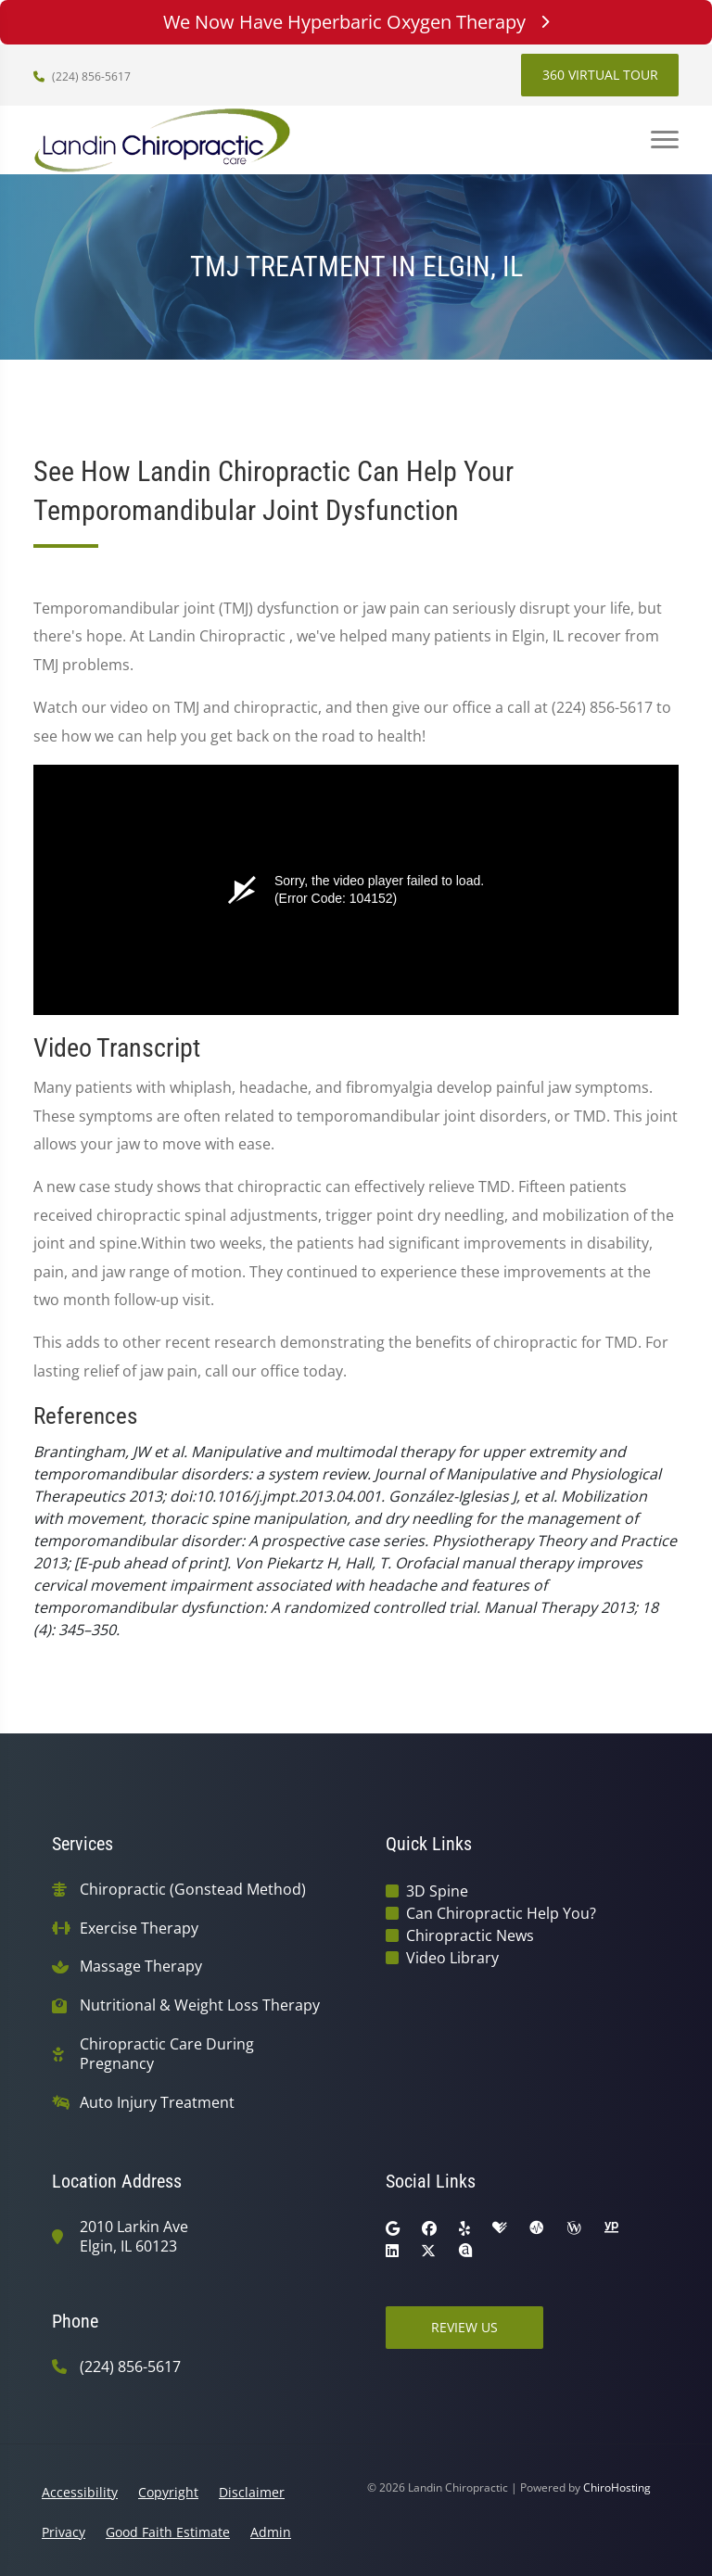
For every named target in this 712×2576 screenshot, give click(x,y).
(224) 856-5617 (82, 76)
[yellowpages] (611, 2228)
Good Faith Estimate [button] (168, 2532)
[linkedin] (392, 2251)
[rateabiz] (465, 2251)
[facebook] (429, 2228)
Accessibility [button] (80, 2492)
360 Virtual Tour (600, 74)
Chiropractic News (470, 1935)
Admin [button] (270, 2532)
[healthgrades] (499, 2228)
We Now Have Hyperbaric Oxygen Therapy (356, 21)
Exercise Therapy (139, 1928)
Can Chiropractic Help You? (501, 1913)
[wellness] (573, 2228)
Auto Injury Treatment (157, 2103)
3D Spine (437, 1891)
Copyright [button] (168, 2492)
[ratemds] (536, 2228)
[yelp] (464, 2228)
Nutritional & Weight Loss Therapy (200, 2005)
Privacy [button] (63, 2532)
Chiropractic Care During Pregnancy (167, 2054)
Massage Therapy (141, 1966)
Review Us (464, 2327)
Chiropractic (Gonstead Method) (193, 1889)
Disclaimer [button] (252, 2492)
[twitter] (428, 2251)
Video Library (452, 1958)
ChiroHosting (617, 2487)
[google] (393, 2228)
